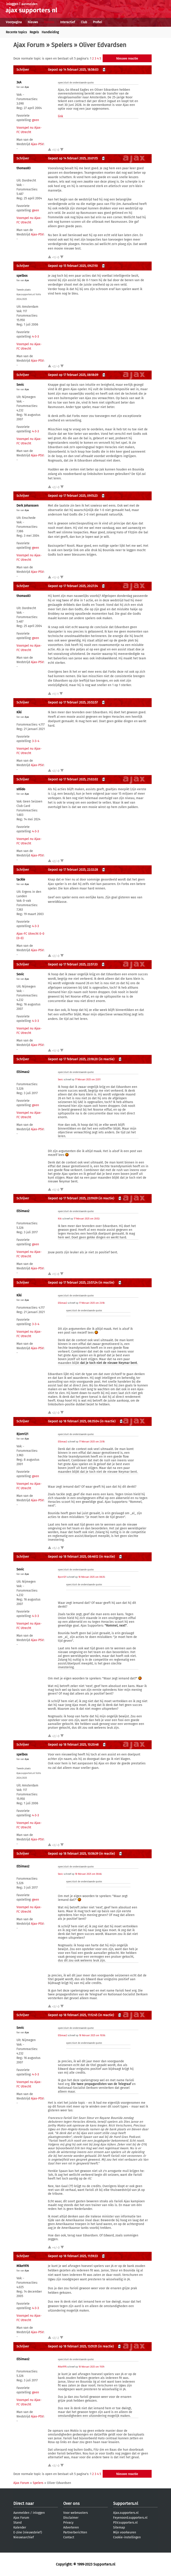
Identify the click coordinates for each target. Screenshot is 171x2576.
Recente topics (16, 32)
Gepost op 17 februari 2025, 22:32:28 (73, 870)
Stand (17, 2522)
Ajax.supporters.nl (125, 2513)
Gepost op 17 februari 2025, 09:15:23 (73, 496)
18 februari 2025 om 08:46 (88, 1874)
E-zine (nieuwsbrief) (27, 2532)
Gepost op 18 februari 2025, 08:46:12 (73, 1557)
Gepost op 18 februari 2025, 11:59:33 (73, 2256)
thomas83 (23, 168)
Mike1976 (22, 2266)
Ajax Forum (29, 45)
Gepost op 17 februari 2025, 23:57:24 (73, 1283)
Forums (49, 22)
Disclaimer (70, 2518)
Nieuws (33, 22)
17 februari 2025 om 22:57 (87, 1079)
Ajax (27, 87)
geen (35, 120)
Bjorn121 (22, 1434)
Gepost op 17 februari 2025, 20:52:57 (73, 702)
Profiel (97, 22)
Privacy (68, 2522)
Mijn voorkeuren (124, 2532)
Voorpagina (14, 22)
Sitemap (119, 2527)
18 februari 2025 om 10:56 (92, 2035)
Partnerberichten (75, 2532)
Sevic (20, 385)
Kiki (19, 712)
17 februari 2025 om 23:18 (91, 1303)
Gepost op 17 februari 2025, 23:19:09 (73, 1198)
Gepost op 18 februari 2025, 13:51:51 (72, 2346)
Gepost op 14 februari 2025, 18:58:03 (73, 70)
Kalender (19, 2527)
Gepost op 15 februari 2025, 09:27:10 (73, 266)
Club (84, 22)
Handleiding (50, 32)
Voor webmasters (75, 2513)
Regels (34, 32)
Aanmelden (21, 2513)
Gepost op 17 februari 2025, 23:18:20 (73, 1059)
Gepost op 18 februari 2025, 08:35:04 (73, 1421)
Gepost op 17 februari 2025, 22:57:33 (73, 964)
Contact (68, 2537)
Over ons (71, 2503)
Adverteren (71, 2527)
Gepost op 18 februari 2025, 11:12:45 (72, 2015)
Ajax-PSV (37, 144)
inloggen (12, 4)
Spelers (61, 45)
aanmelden (29, 4)
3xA (18, 82)
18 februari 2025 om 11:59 (91, 2367)
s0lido (20, 789)
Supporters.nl (125, 2503)
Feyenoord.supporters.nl (130, 2518)
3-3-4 (35, 741)
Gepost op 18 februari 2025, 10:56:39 (73, 1854)
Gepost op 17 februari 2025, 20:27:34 (73, 586)
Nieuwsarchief (23, 2537)
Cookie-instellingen (127, 2537)
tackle (20, 879)
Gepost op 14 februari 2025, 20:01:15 (73, 158)
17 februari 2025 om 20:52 (86, 1218)
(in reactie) (106, 1059)
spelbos (22, 276)
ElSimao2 (22, 1072)
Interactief (67, 22)
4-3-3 (35, 336)
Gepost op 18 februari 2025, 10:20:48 (73, 1745)
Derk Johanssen (27, 505)
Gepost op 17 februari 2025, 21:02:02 (73, 779)
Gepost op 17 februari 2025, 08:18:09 (73, 375)
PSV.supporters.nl (125, 2522)
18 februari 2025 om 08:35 (91, 1577)
